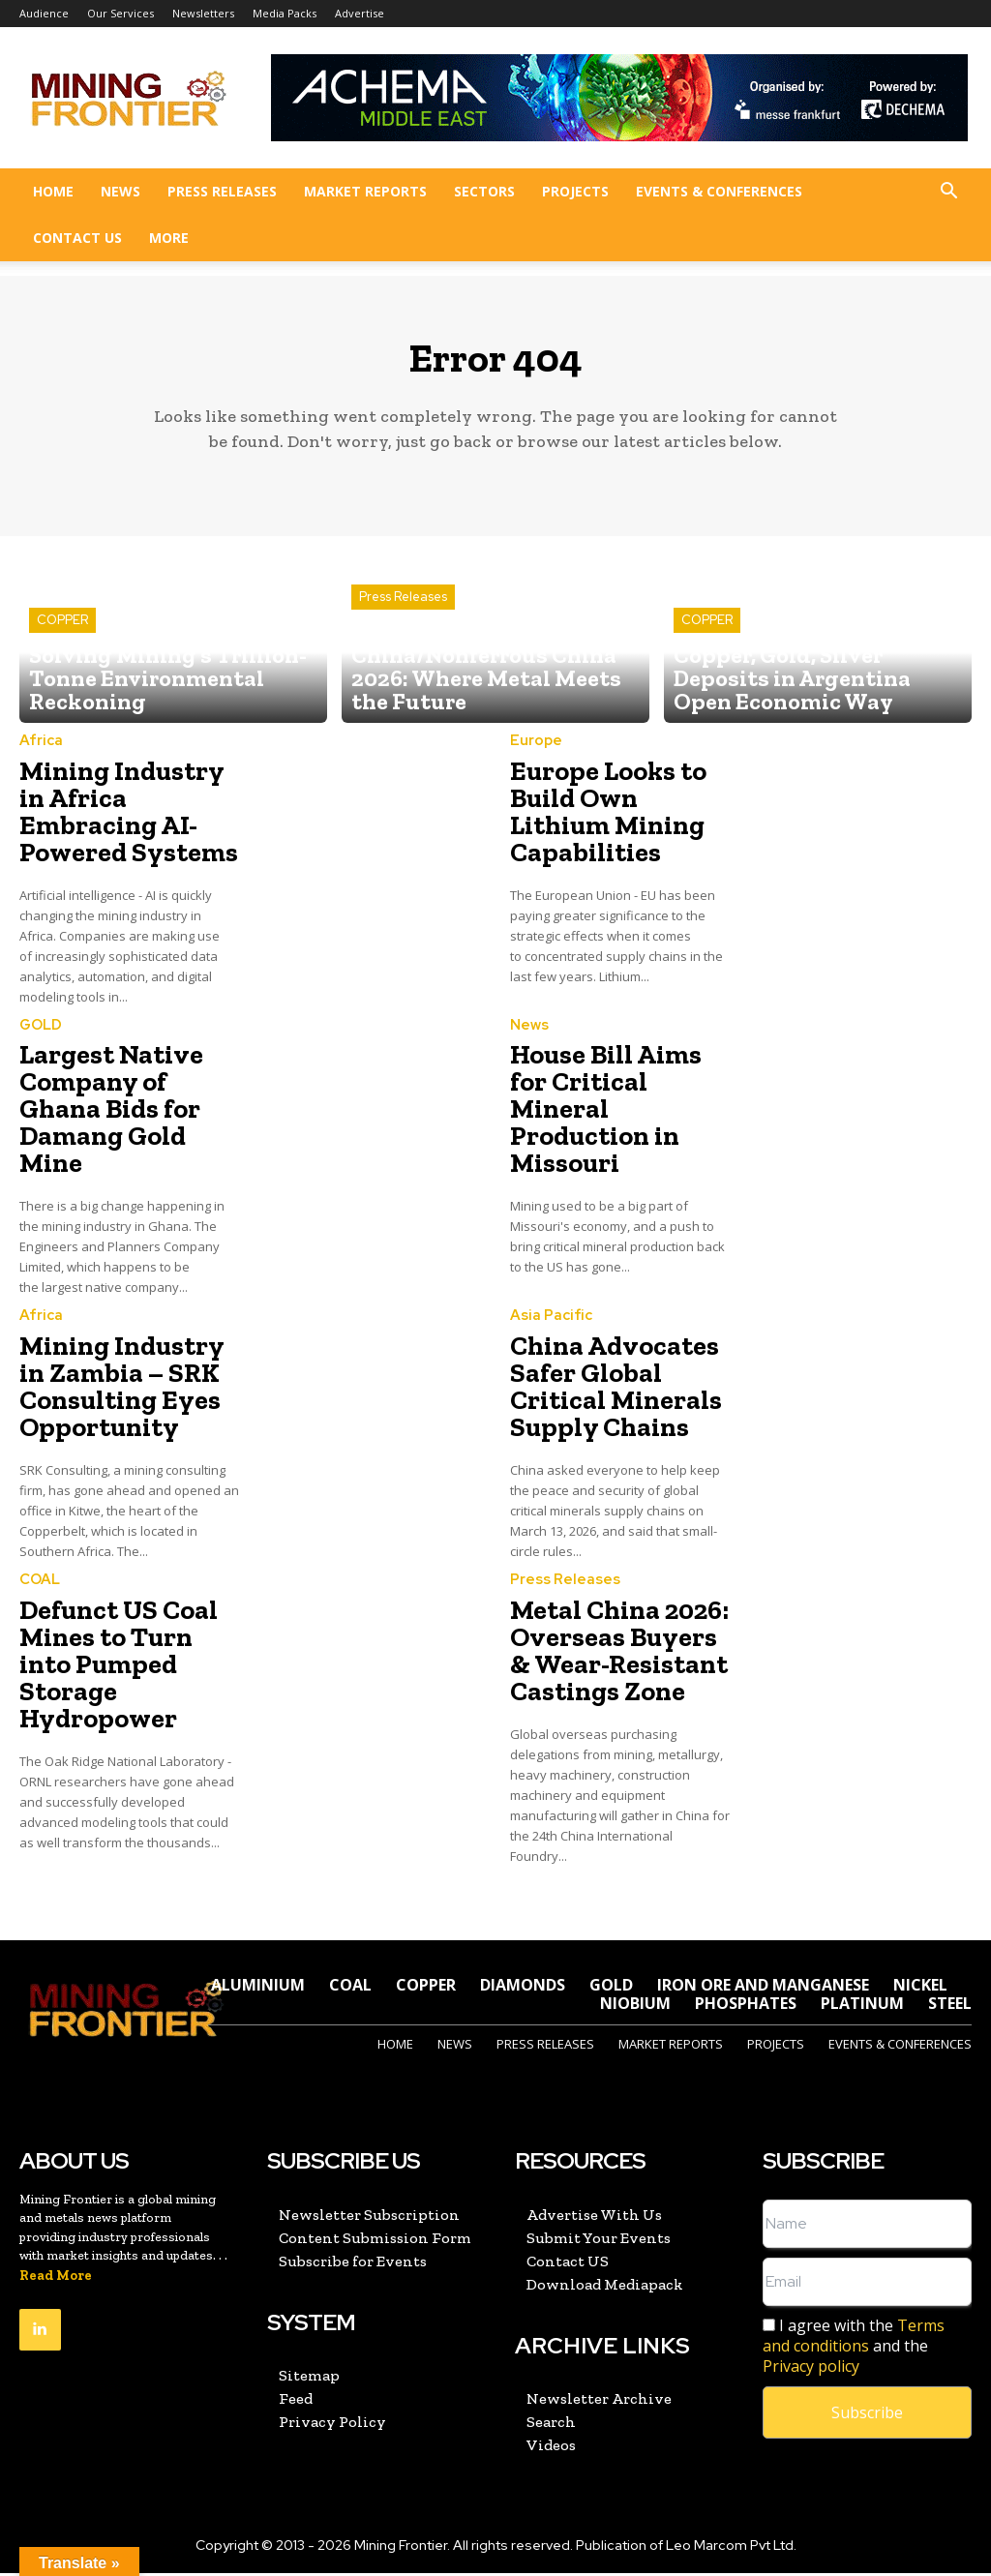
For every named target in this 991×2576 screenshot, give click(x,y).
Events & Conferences (719, 191)
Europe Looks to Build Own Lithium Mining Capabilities (608, 819)
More (169, 237)
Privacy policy (811, 2370)
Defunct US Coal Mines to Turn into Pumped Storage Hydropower (118, 1670)
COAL (38, 1586)
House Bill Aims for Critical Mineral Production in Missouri (606, 1116)
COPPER (62, 664)
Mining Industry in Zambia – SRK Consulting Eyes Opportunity (122, 1393)
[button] (948, 193)
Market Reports (365, 191)
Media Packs (284, 13)
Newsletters (203, 13)
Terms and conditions (854, 2339)
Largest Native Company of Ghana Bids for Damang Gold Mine (111, 1116)
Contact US (77, 237)
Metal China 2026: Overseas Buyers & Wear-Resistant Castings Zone (619, 1656)
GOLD (40, 1032)
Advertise (359, 13)
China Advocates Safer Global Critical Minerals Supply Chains (616, 1393)
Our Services (120, 13)
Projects (575, 191)
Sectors (484, 191)
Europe (534, 749)
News (120, 191)
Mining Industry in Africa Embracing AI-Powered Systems (128, 819)
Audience (44, 13)
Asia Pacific (548, 1323)
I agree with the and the (854, 2350)
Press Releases (222, 191)
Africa (39, 749)
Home (53, 191)
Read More (55, 2279)
